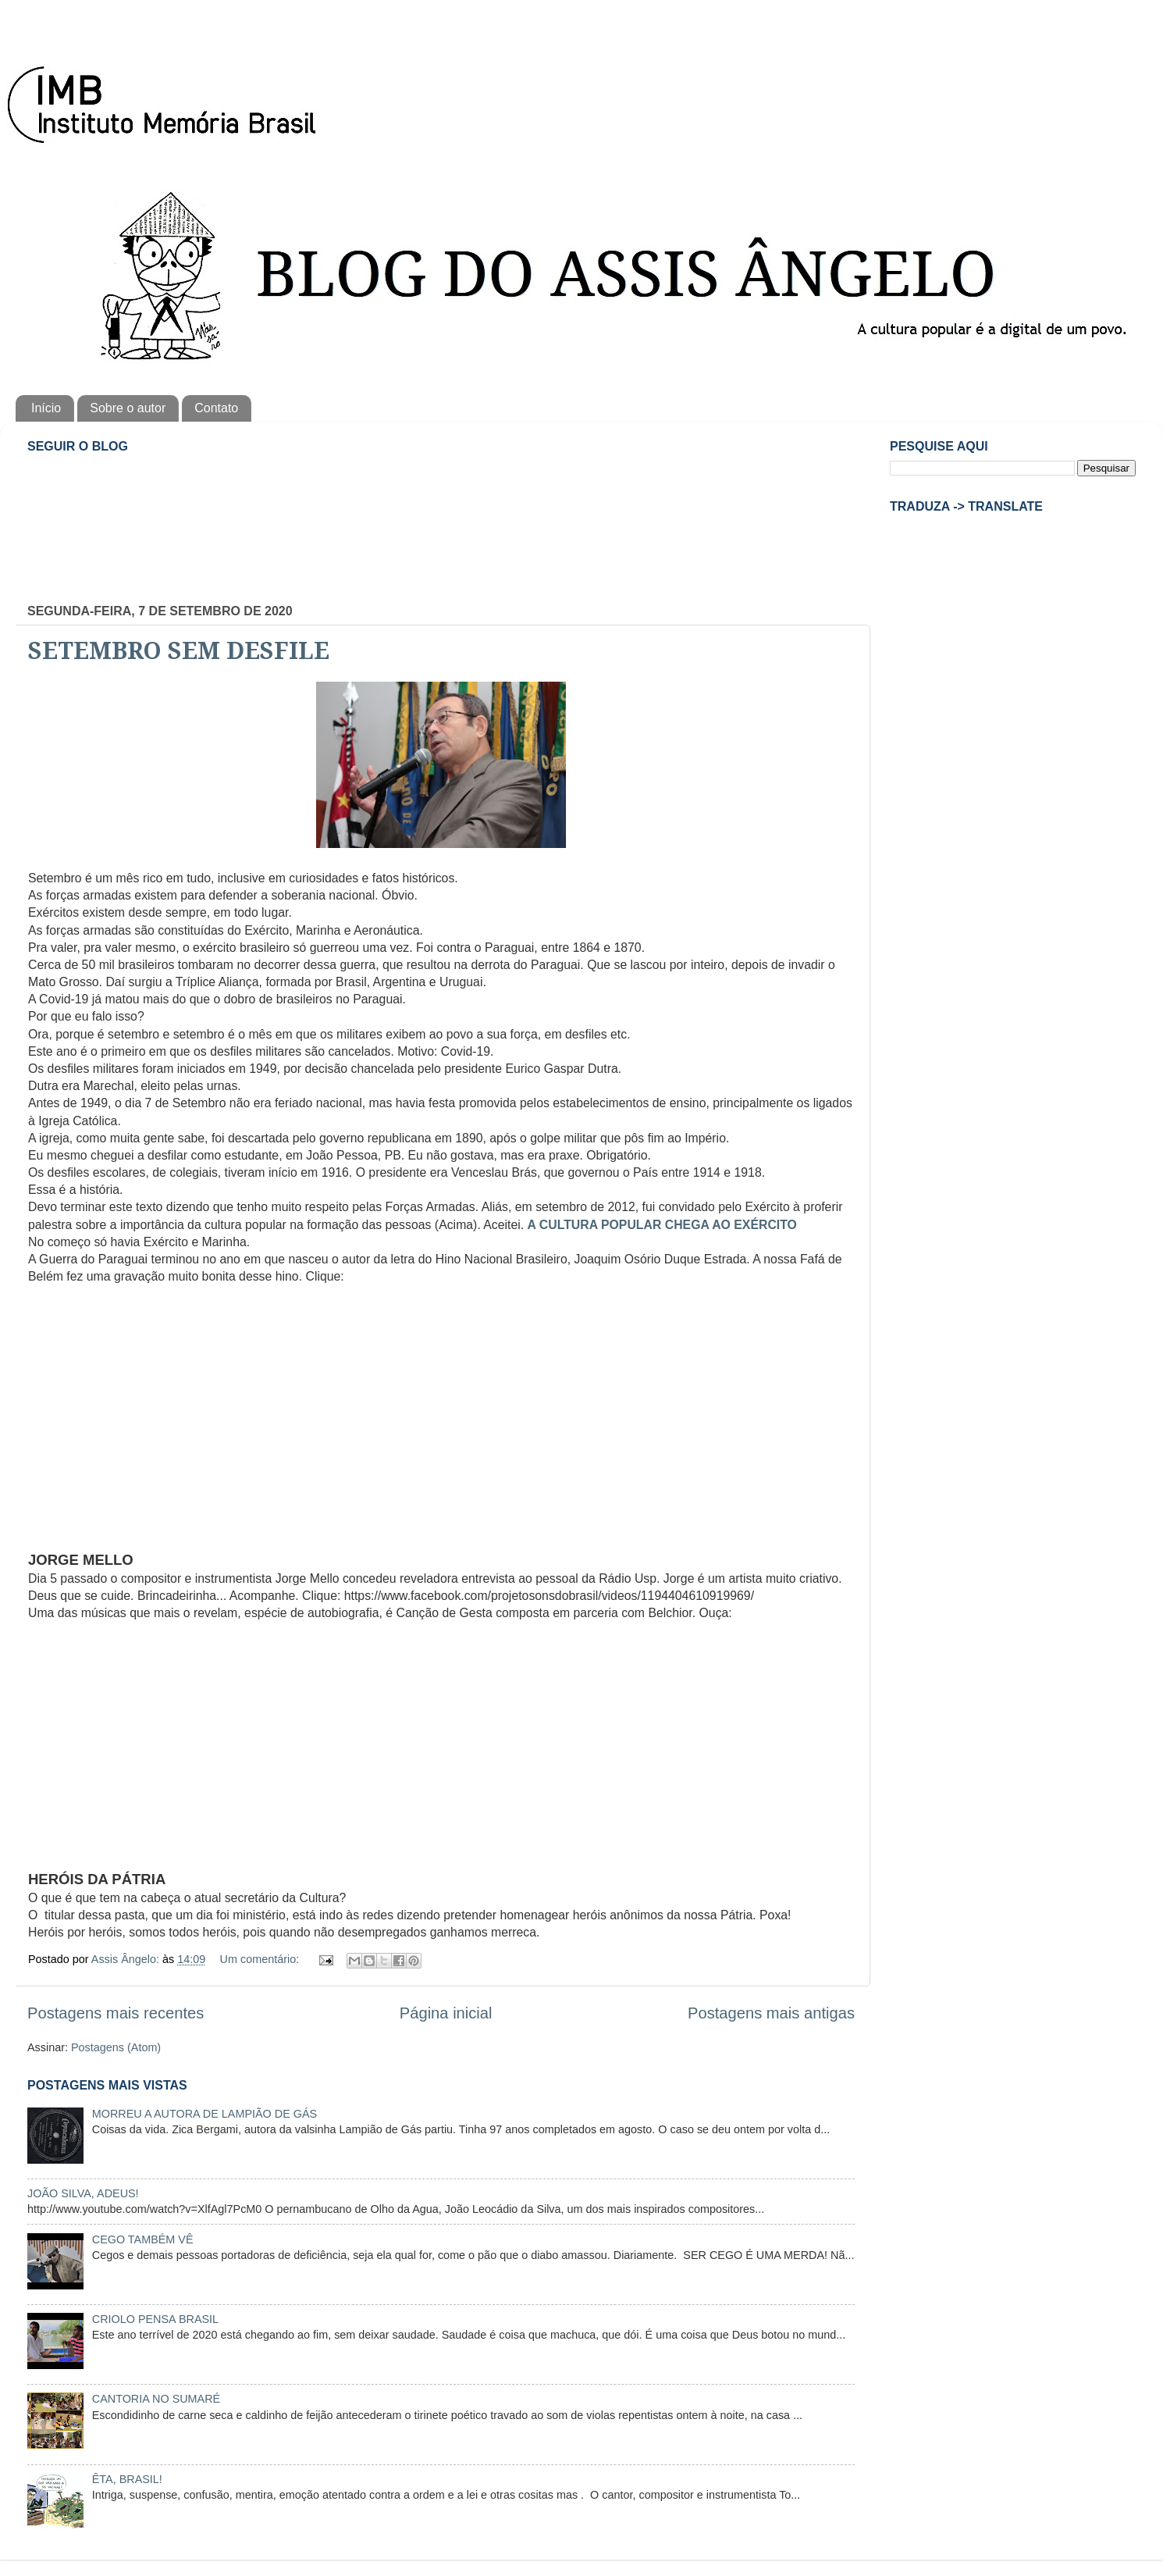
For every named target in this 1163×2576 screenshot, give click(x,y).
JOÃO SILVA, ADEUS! (83, 2193)
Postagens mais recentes (115, 2013)
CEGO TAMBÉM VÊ (143, 2239)
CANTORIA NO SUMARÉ (156, 2399)
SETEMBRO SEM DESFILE (178, 650)
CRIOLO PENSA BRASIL (155, 2319)
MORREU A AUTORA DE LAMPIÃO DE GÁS (204, 2113)
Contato (216, 408)
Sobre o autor (127, 408)
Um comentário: (261, 1959)
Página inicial (446, 2013)
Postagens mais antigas (771, 2013)
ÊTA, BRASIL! (127, 2479)
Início (46, 408)
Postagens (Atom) (116, 2047)
